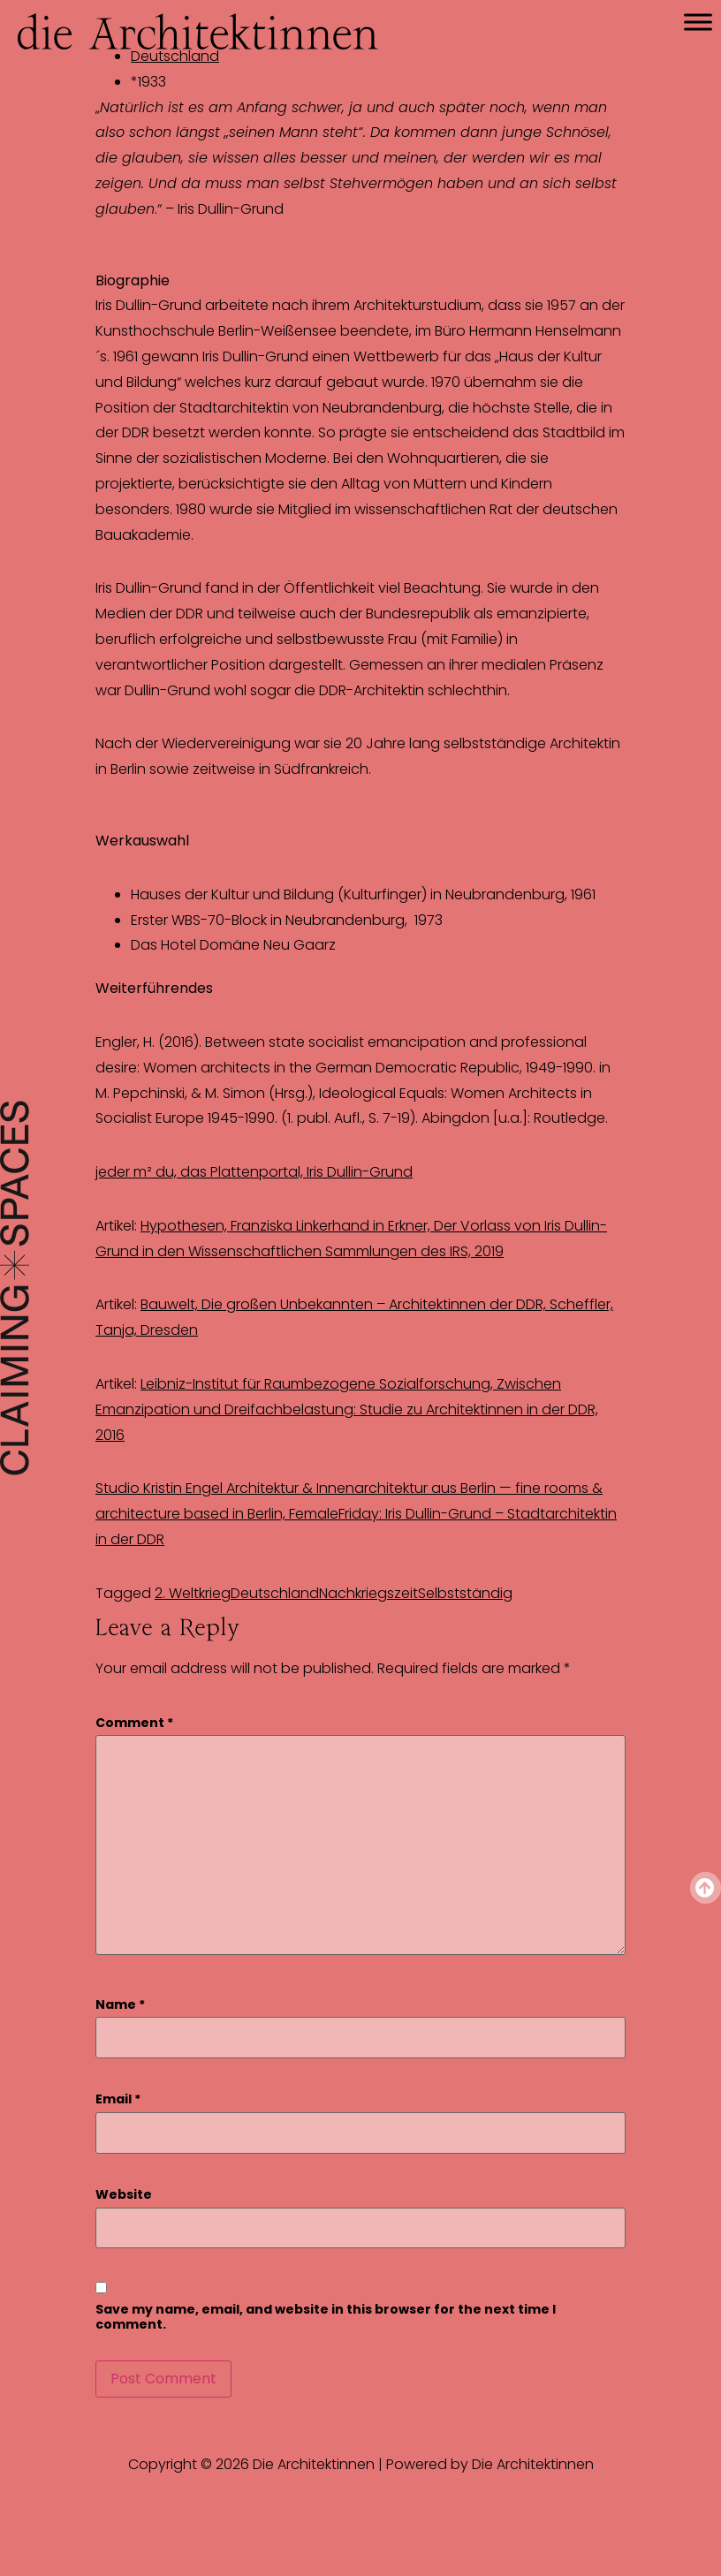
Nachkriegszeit (368, 1593)
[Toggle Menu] (698, 21)
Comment (134, 1723)
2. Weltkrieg (193, 1593)
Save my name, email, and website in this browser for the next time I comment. (325, 2317)
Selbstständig (465, 1593)
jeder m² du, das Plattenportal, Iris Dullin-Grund (254, 1172)
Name (120, 2004)
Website (123, 2194)
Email (117, 2099)
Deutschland (275, 1593)
